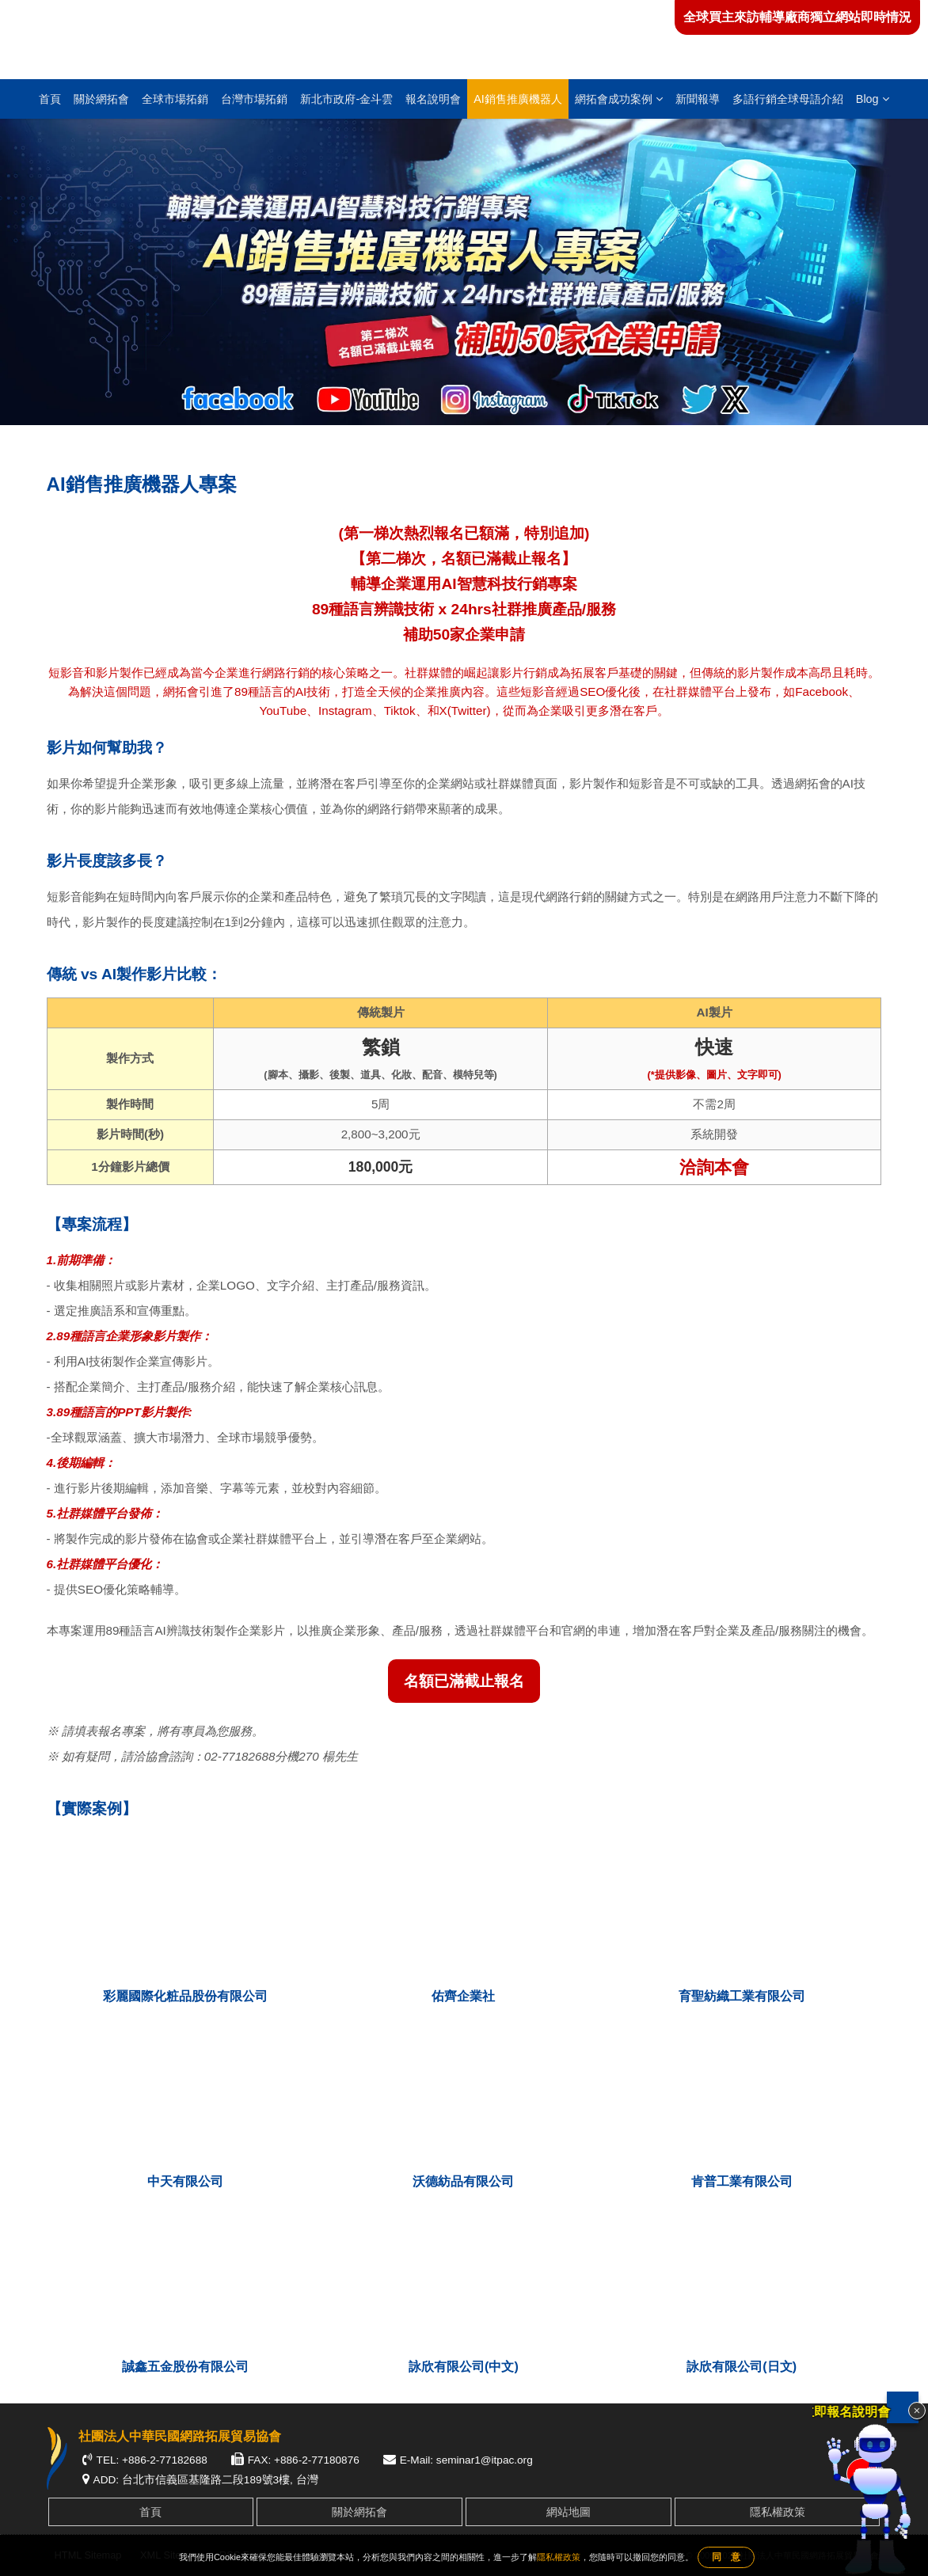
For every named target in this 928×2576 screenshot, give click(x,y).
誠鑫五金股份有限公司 (185, 2366)
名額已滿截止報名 (464, 1681)
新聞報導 (697, 99)
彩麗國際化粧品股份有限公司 (185, 1996)
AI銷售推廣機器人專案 (169, 442)
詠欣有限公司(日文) (741, 2366)
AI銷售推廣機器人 (518, 99)
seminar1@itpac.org (484, 2460)
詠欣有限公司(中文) (464, 2366)
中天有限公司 (185, 2181)
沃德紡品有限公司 (463, 2181)
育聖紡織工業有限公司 (742, 1996)
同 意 (726, 2557)
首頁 (50, 99)
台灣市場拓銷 (254, 99)
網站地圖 (568, 2512)
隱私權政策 (777, 2512)
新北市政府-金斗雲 (346, 99)
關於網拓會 (101, 99)
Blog (872, 99)
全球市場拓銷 (175, 99)
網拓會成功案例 (619, 99)
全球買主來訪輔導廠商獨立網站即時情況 (797, 17)
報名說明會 (433, 99)
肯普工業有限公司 (742, 2181)
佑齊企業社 (463, 1996)
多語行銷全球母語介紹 (787, 99)
